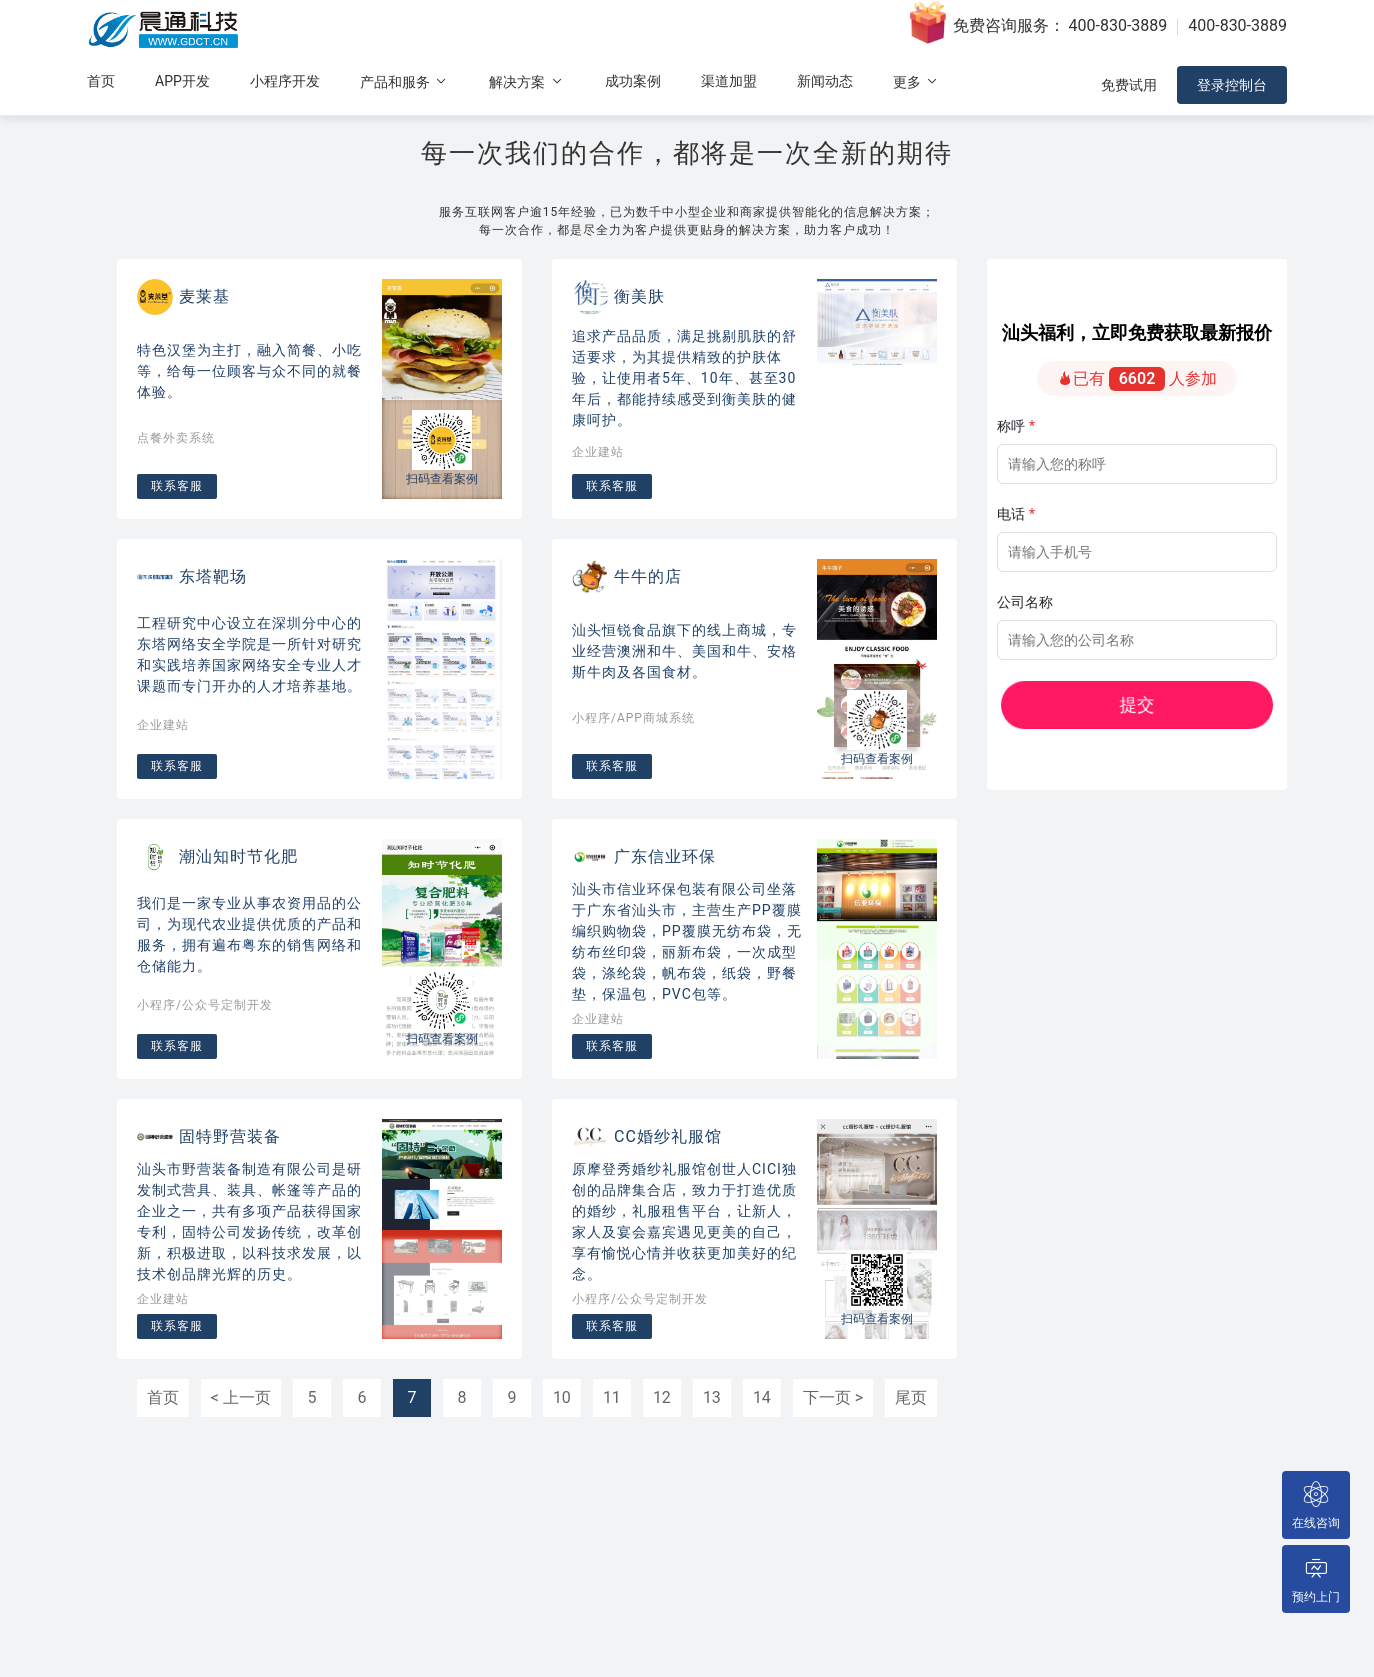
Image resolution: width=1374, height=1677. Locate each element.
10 (562, 1397)
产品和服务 (404, 81)
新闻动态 (825, 81)
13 (712, 1397)
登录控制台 (1232, 85)
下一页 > (833, 1397)
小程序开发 (285, 81)
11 (612, 1397)
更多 (916, 81)
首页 (101, 81)
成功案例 (633, 81)
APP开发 (182, 81)
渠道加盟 (729, 81)
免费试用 (1129, 85)
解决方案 (526, 81)
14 (762, 1397)
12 (662, 1397)
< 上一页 (241, 1397)
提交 (1195, 705)
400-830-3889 (1118, 25)
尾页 (911, 1397)
